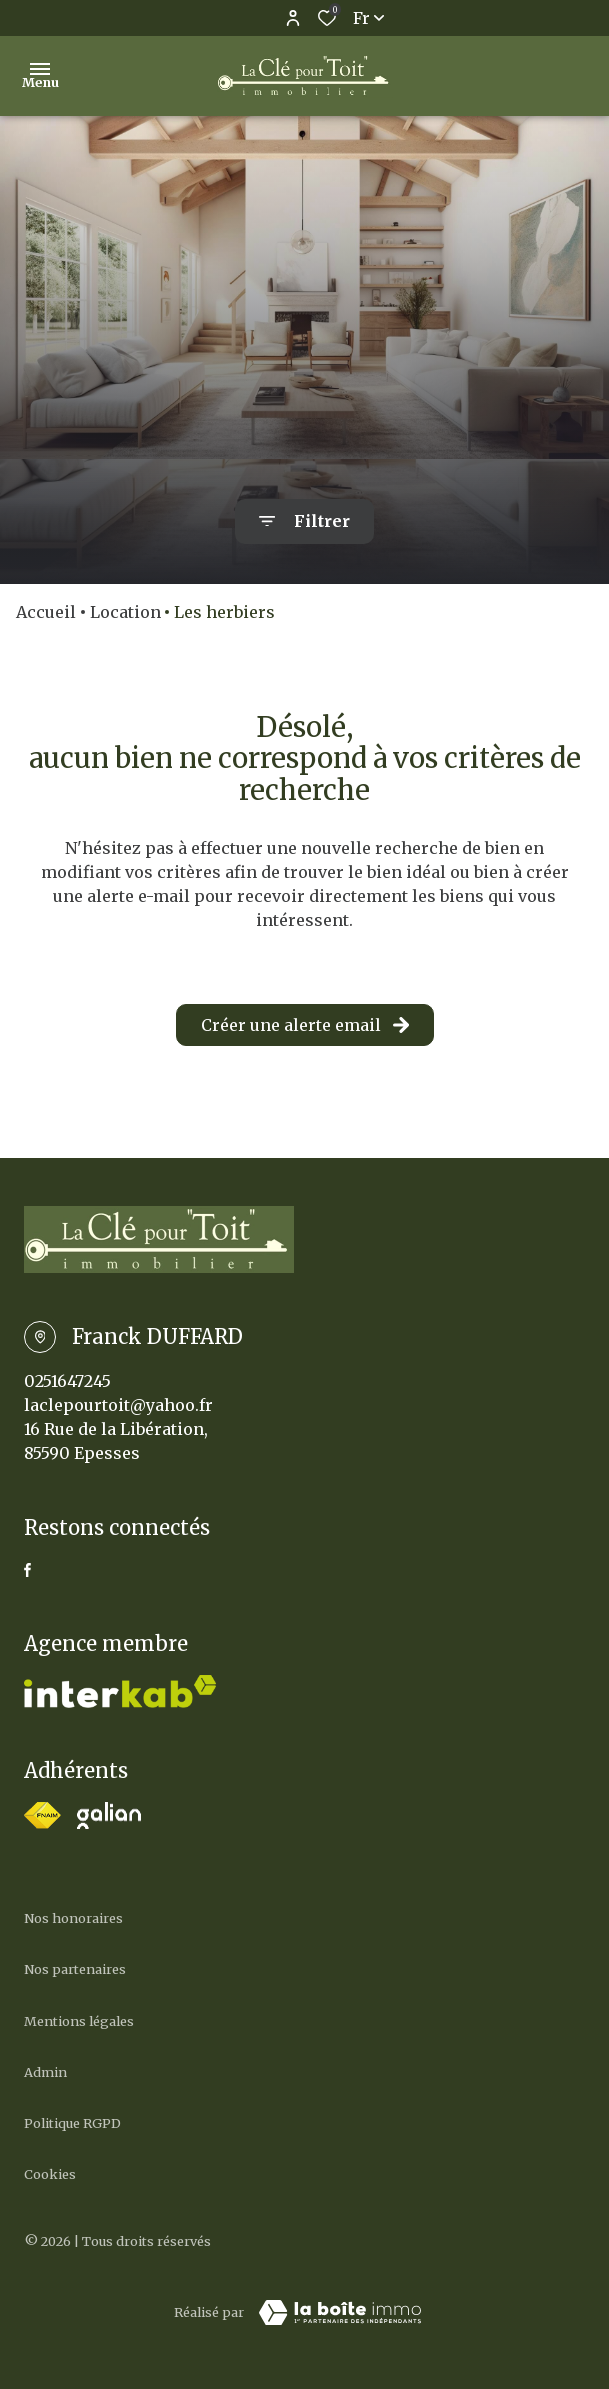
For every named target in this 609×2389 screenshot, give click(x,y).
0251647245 (67, 1381)
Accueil (46, 612)
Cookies (50, 2174)
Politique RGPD (72, 2123)
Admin (45, 2072)
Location (125, 612)
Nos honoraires (73, 1918)
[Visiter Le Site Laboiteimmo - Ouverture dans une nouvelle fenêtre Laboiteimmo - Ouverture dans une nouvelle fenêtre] (340, 2313)
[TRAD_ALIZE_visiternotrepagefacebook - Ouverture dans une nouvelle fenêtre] (27, 1570)
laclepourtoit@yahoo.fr (118, 1405)
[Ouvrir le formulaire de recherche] (304, 521)
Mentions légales (79, 2021)
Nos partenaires (75, 1969)
